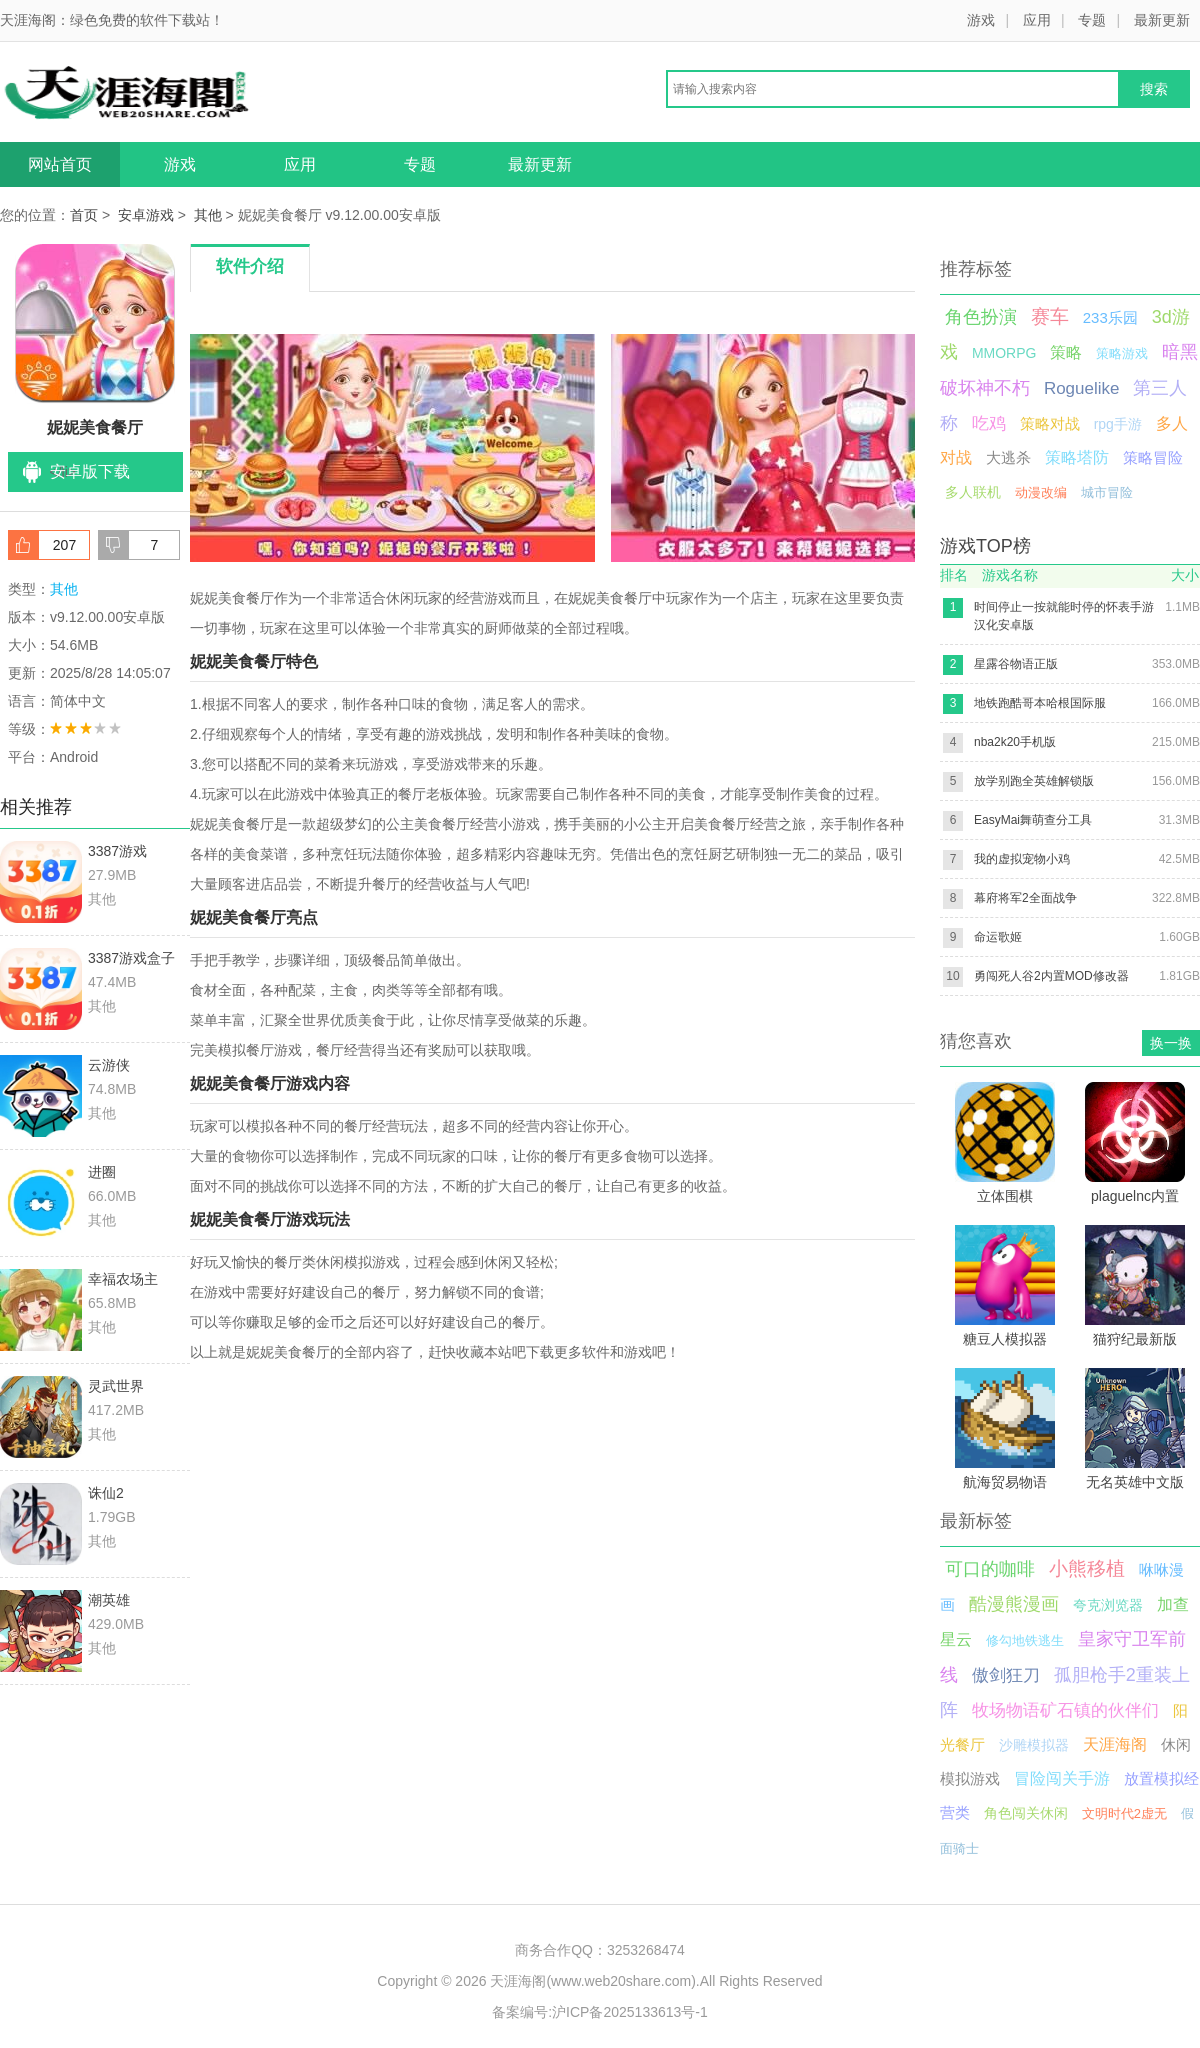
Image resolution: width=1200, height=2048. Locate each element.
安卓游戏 (146, 215)
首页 (84, 215)
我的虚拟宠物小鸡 (1022, 859)
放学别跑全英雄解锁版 (1034, 781)
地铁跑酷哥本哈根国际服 (1040, 703)
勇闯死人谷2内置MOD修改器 (1051, 976)
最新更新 (1162, 20)
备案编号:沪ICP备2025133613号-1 (600, 2012)
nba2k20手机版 (1015, 742)
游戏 (981, 20)
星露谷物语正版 (1016, 664)
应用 (1037, 20)
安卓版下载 (90, 471)
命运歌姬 (998, 937)
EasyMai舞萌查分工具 (1033, 820)
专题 (1092, 20)
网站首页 (60, 164)
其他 (208, 215)
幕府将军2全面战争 (1025, 898)
